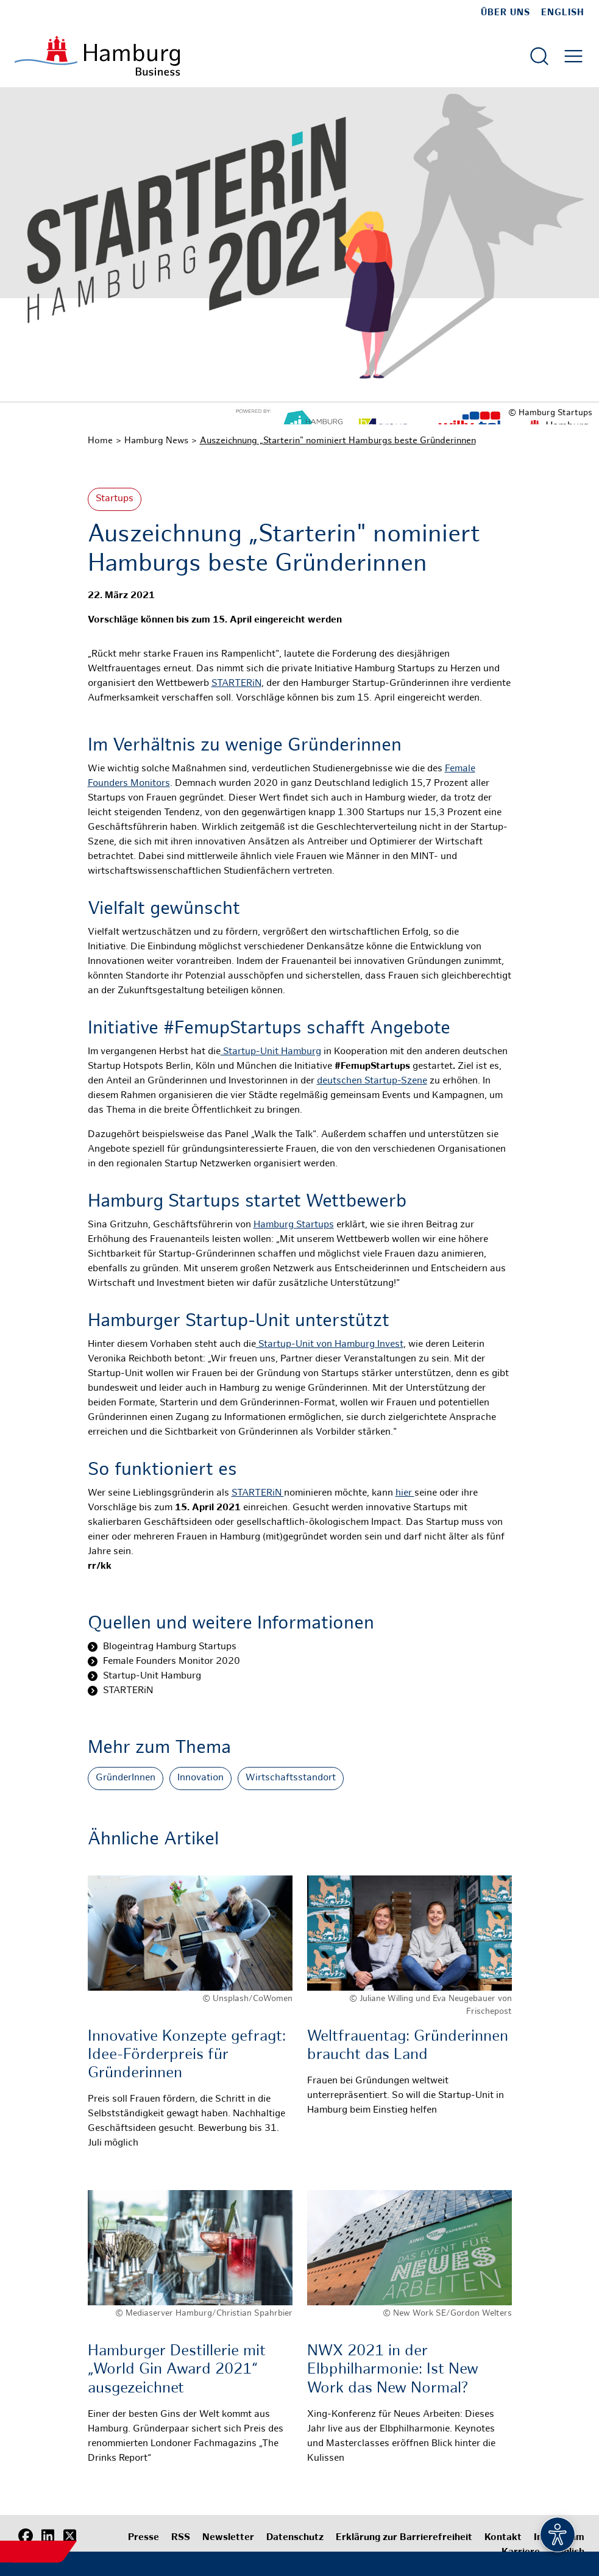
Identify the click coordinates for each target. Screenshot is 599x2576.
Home (100, 441)
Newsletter (228, 2537)
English (562, 13)
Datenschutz (295, 2537)
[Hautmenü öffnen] (573, 56)
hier (404, 1493)
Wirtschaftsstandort (291, 1778)
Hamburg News (156, 441)
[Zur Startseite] (97, 56)
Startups (114, 499)
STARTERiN (236, 683)
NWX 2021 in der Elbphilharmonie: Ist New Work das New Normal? (392, 2370)
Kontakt (503, 2537)
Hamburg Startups (293, 1225)
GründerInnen (125, 1778)
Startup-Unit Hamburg (271, 1052)
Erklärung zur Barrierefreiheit (404, 2537)
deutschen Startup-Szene (372, 1081)
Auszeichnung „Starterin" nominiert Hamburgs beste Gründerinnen (338, 441)
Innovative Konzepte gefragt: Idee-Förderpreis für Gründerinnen (189, 2055)
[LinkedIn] (47, 2536)
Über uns (505, 13)
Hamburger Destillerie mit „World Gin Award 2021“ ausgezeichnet (177, 2370)
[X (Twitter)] (69, 2536)
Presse (143, 2537)
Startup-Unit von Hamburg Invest (329, 1344)
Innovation (200, 1778)
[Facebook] (25, 2536)
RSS (180, 2537)
